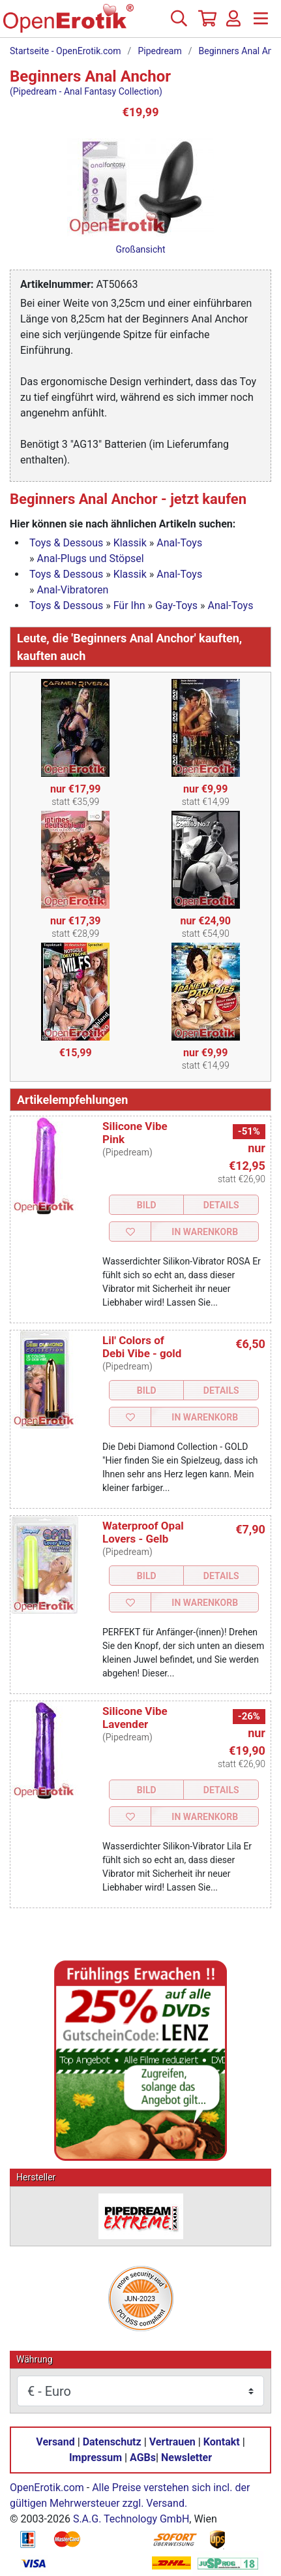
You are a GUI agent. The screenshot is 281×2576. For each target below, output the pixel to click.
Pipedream (159, 51)
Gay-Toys (176, 605)
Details (221, 1205)
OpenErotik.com (47, 2487)
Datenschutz (112, 2442)
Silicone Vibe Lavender (135, 1717)
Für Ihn (129, 605)
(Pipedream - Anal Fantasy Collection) (86, 91)
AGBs (143, 2457)
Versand (55, 2442)
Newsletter (186, 2457)
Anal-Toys (179, 543)
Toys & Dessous (66, 543)
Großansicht (140, 249)
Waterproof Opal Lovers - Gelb (143, 1532)
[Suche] (178, 23)
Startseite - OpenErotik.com (65, 51)
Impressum (95, 2457)
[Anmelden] (233, 23)
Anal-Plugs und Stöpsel (90, 558)
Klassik (130, 543)
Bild (146, 1205)
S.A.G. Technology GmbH (131, 2519)
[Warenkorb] (206, 23)
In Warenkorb (204, 1232)
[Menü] (260, 23)
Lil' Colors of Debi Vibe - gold (141, 1347)
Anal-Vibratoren (72, 590)
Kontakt (221, 2442)
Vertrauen (172, 2442)
